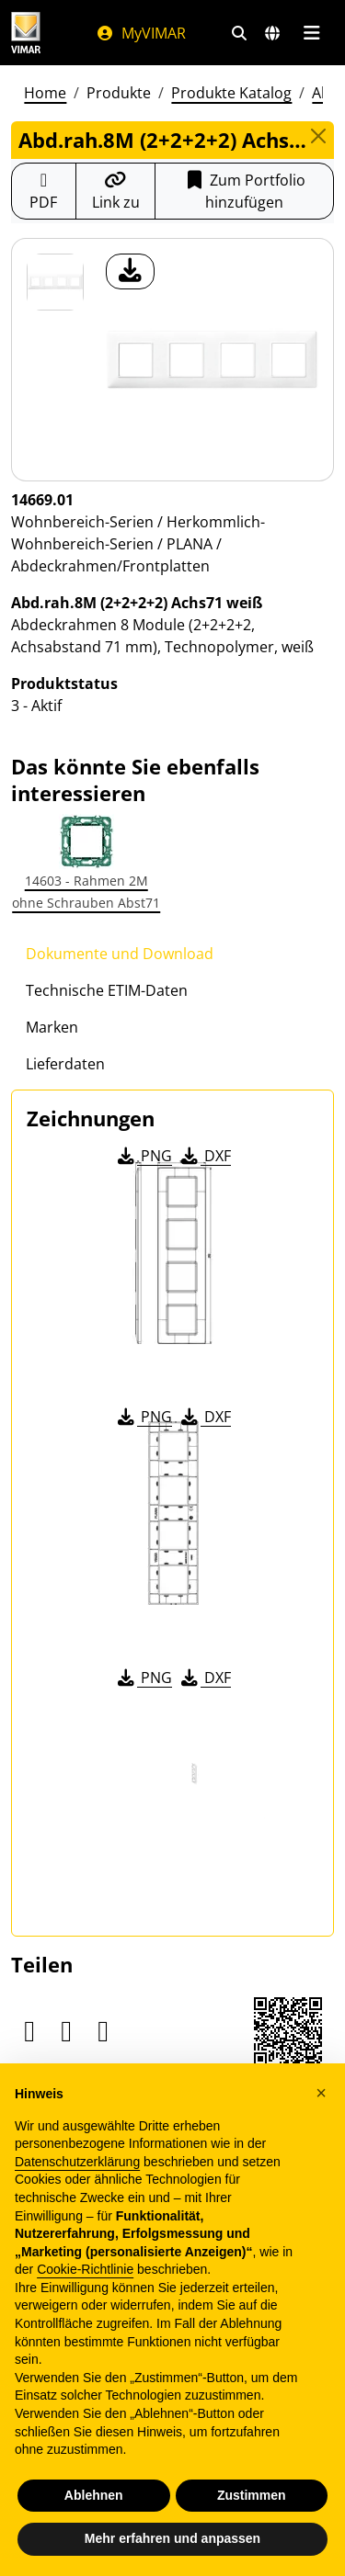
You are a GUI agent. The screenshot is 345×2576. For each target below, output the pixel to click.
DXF (204, 1156)
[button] (321, 2093)
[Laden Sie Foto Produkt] (130, 271)
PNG (143, 1156)
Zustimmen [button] (251, 2496)
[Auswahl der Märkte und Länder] (272, 33)
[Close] (318, 136)
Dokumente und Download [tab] (119, 953)
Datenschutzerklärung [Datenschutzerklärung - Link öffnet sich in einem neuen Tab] (77, 2162)
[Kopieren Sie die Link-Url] (115, 191)
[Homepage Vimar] (25, 32)
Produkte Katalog (231, 93)
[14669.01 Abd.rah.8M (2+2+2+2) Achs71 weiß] (55, 282)
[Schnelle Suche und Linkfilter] (239, 33)
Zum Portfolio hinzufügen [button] (244, 191)
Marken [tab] (52, 1027)
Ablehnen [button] (93, 2496)
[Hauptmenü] (311, 33)
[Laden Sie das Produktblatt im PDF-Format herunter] (43, 191)
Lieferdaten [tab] (65, 1064)
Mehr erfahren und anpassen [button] (172, 2539)
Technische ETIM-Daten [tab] (107, 990)
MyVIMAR (141, 33)
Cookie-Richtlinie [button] (85, 2270)
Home (45, 93)
